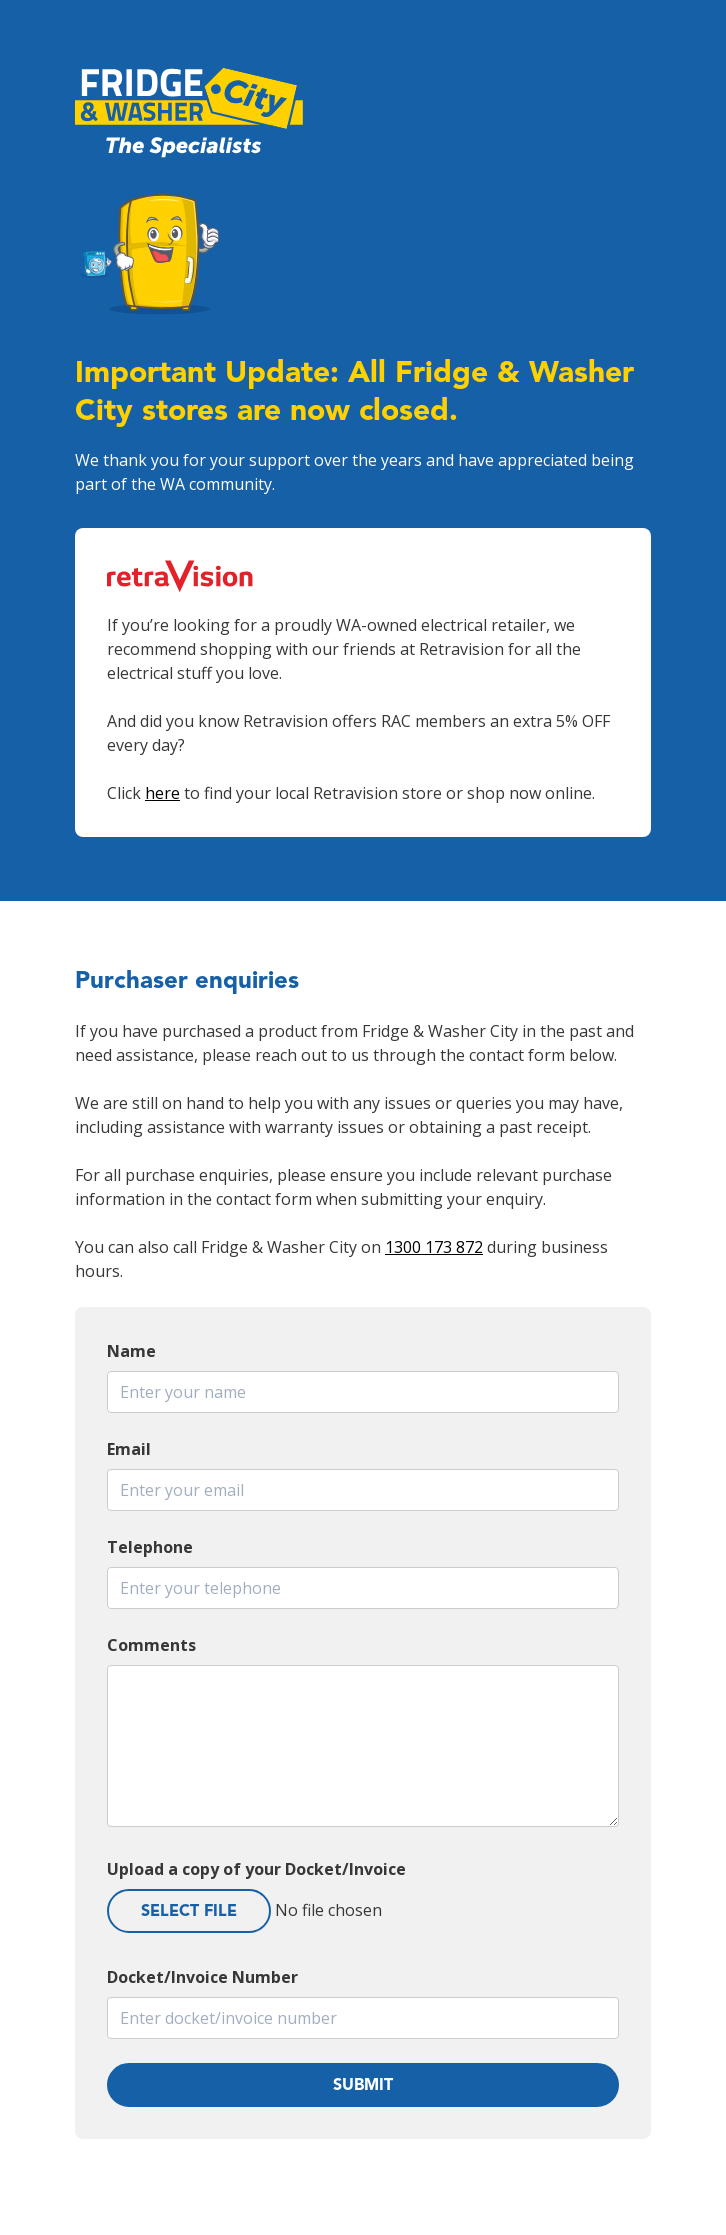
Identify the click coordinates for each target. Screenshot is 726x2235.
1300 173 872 (434, 1247)
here (162, 793)
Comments (151, 1645)
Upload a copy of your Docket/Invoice (256, 1869)
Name (131, 1351)
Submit (363, 2084)
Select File (189, 1910)
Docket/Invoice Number (202, 1977)
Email (129, 1449)
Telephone (150, 1547)
